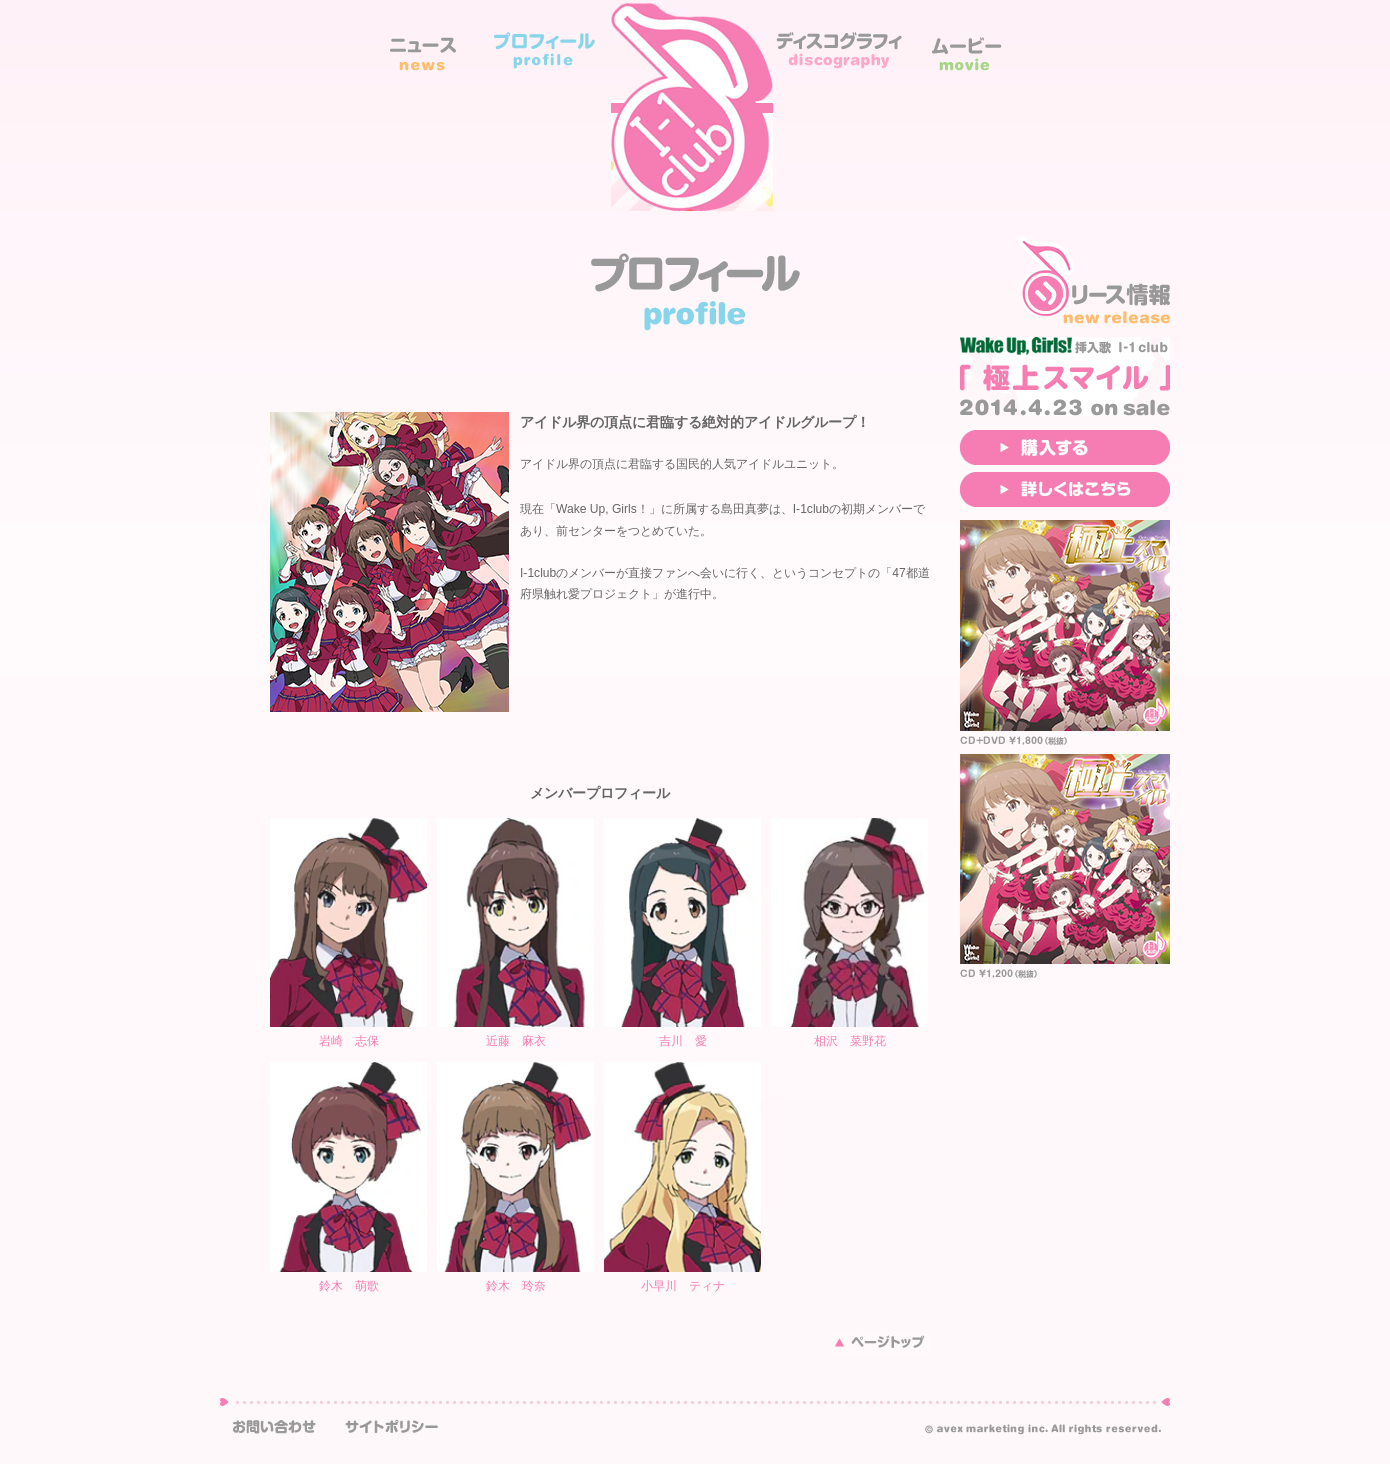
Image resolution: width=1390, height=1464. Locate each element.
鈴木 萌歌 (349, 1286)
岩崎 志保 (349, 1041)
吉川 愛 (683, 1041)
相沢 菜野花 (850, 1041)
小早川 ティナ (683, 1286)
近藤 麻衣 (516, 1041)
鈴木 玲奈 (516, 1286)
